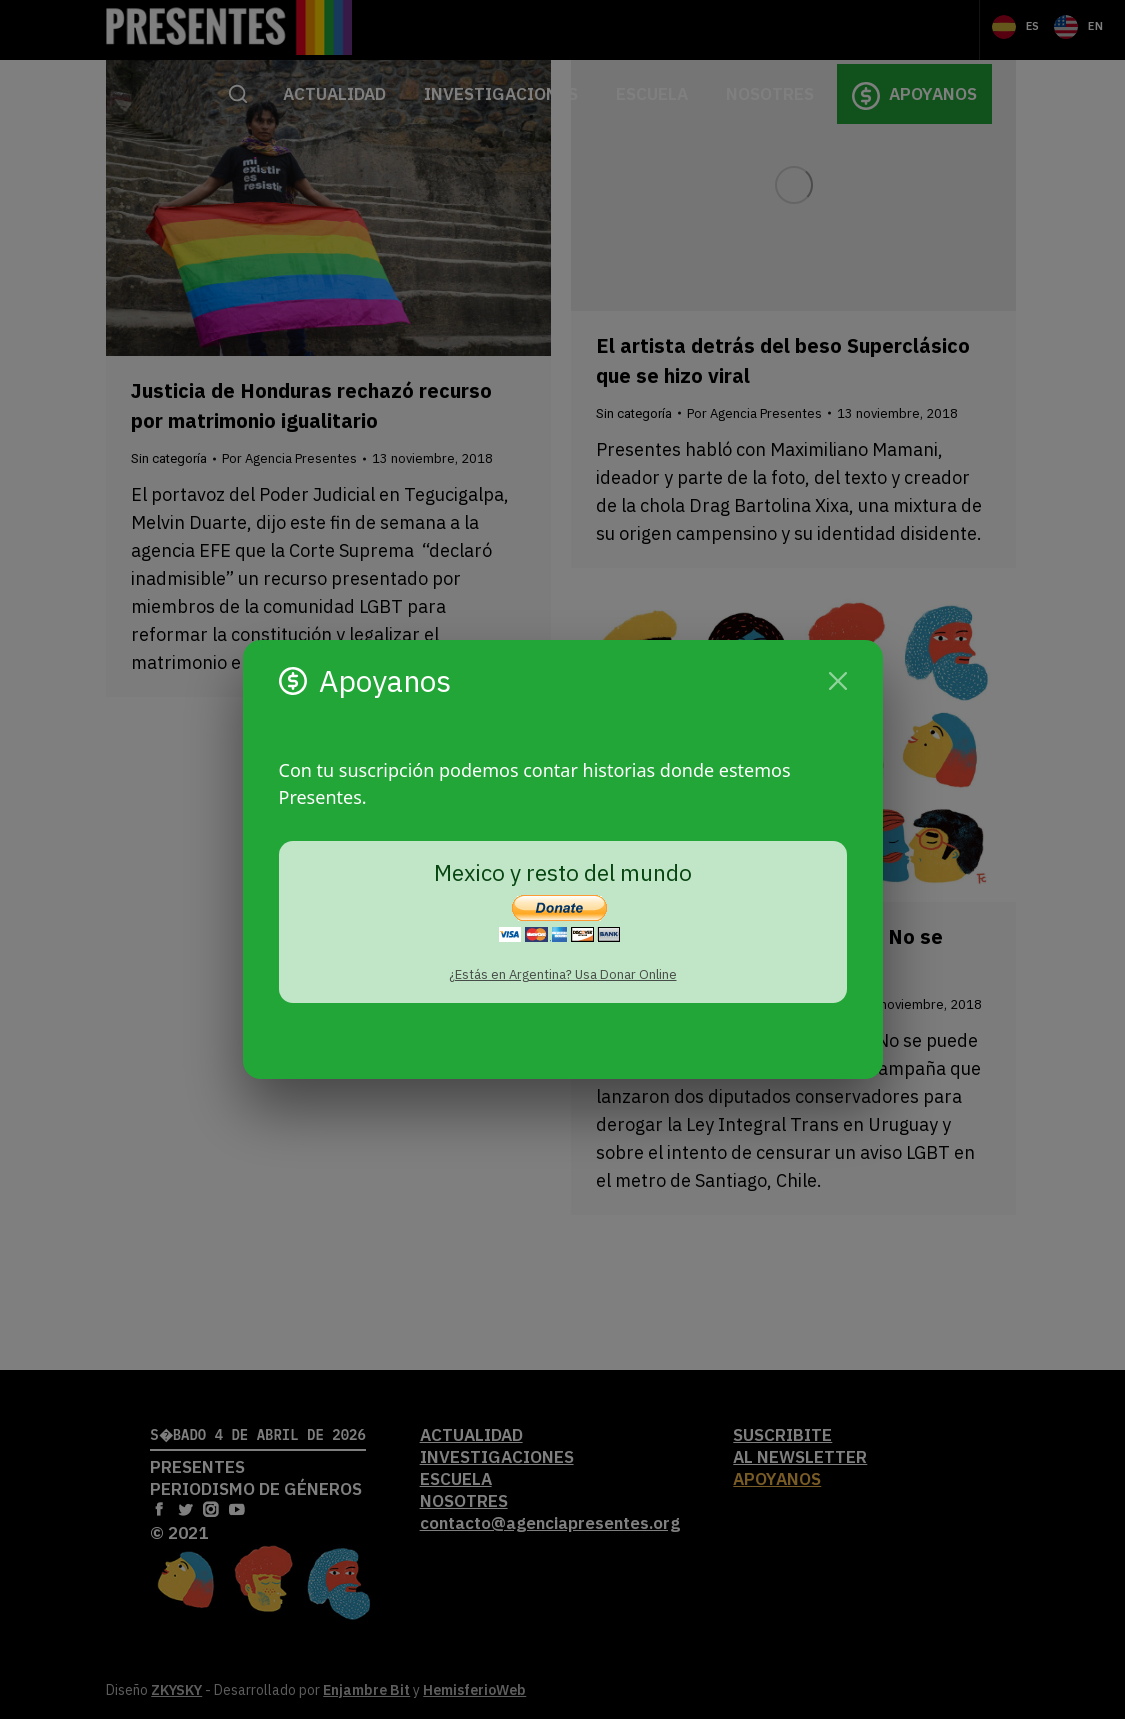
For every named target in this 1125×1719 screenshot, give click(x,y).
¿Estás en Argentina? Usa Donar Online (563, 974)
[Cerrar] (838, 681)
